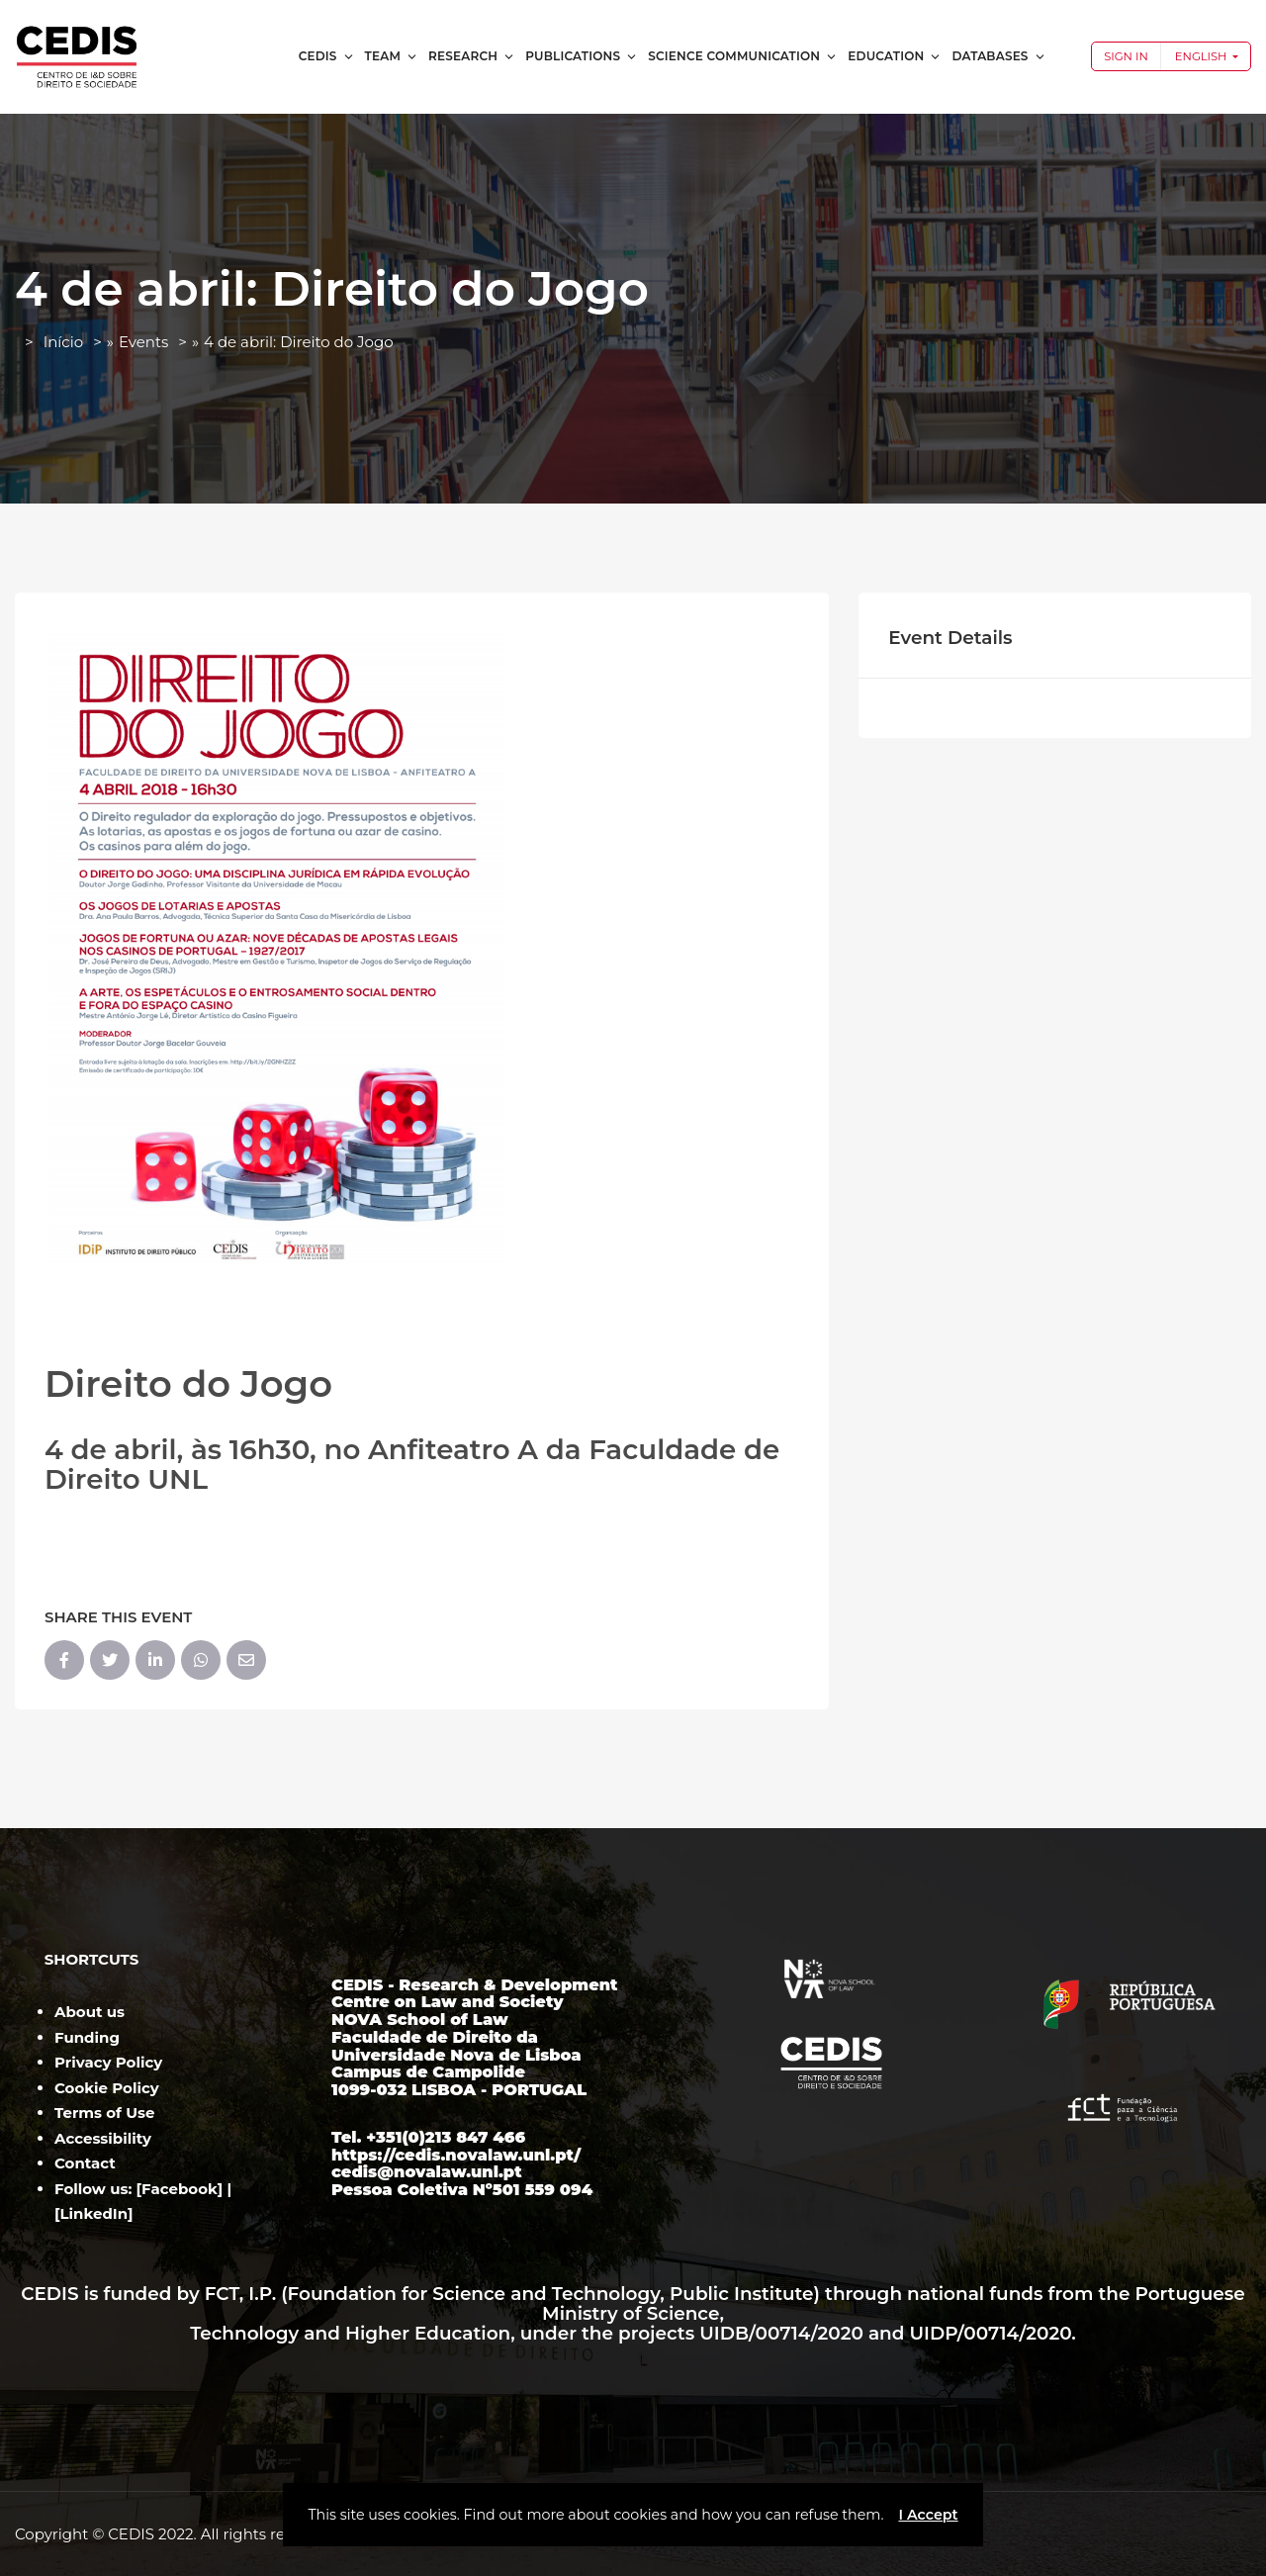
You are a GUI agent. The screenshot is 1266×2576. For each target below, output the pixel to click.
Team (392, 55)
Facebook (179, 2188)
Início (63, 341)
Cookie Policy (106, 2087)
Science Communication (743, 55)
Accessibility (102, 2138)
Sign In (1126, 56)
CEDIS (327, 55)
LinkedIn (94, 2213)
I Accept (927, 2515)
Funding (87, 2037)
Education (895, 55)
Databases (998, 55)
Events (143, 341)
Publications (581, 55)
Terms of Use (104, 2112)
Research (471, 55)
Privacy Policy (108, 2062)
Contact (85, 2163)
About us (89, 2011)
